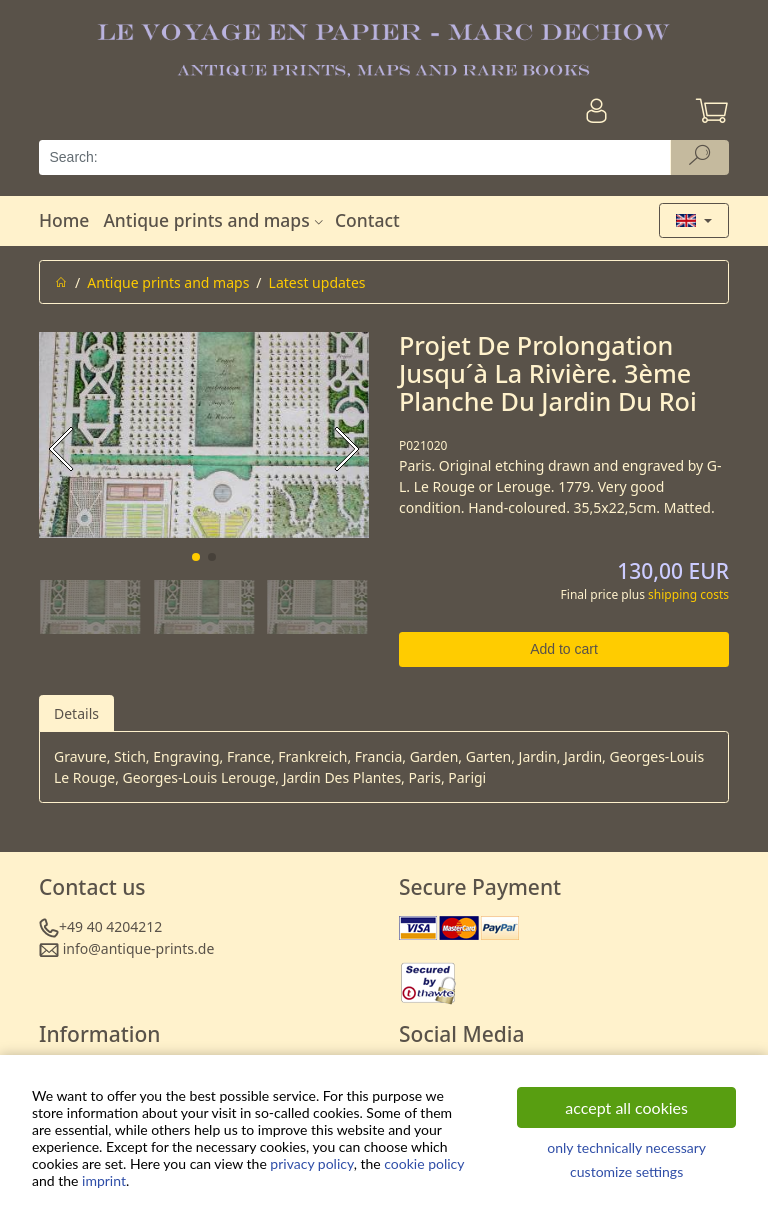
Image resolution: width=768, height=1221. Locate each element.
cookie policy (424, 1163)
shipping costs (688, 594)
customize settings (626, 1171)
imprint (104, 1180)
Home (64, 220)
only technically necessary (626, 1147)
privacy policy (311, 1163)
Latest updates (317, 282)
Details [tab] (76, 713)
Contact (367, 220)
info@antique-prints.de (139, 948)
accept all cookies (626, 1107)
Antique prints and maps (215, 220)
